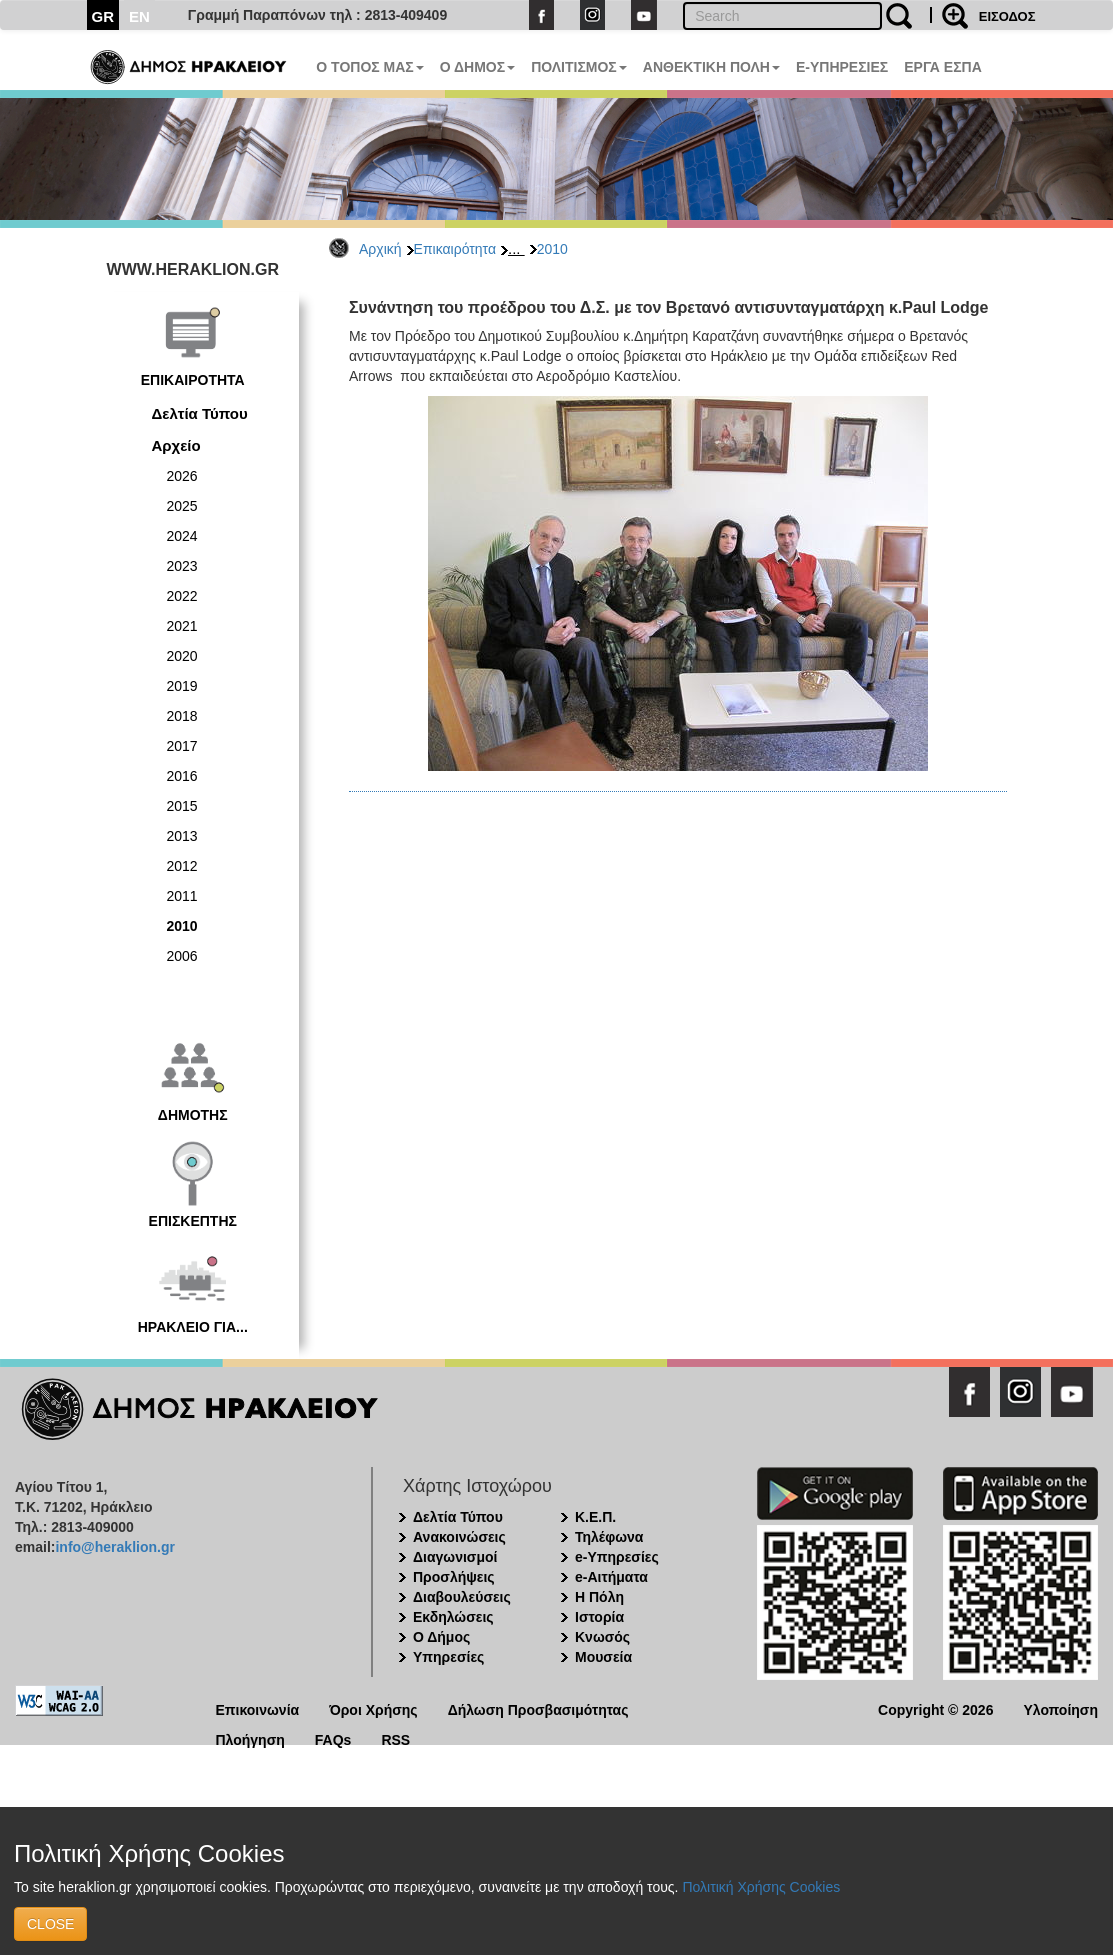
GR (103, 16)
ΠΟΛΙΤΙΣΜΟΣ (579, 67)
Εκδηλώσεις (453, 1617)
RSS (395, 1738)
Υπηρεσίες (448, 1657)
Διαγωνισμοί (455, 1557)
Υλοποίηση (1060, 1708)
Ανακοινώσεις (459, 1537)
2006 (182, 956)
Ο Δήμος (441, 1637)
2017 (182, 746)
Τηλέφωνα (609, 1537)
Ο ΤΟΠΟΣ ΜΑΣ (369, 67)
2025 (182, 506)
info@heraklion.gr (114, 1547)
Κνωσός (602, 1637)
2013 (182, 836)
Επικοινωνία (258, 1708)
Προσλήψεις (454, 1577)
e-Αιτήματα (611, 1577)
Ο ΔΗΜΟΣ (477, 67)
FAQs (333, 1738)
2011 (182, 896)
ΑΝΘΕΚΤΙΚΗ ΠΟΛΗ (711, 67)
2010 (552, 249)
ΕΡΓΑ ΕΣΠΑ (943, 67)
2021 (182, 626)
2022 (182, 596)
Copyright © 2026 (935, 1708)
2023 (182, 566)
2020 (182, 656)
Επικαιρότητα (455, 249)
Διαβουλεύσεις (462, 1597)
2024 (182, 536)
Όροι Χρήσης (373, 1708)
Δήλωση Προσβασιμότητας (538, 1708)
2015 (182, 806)
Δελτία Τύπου (200, 413)
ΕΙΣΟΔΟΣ (1007, 16)
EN (139, 16)
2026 (182, 476)
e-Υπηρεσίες (617, 1557)
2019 (182, 686)
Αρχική (380, 249)
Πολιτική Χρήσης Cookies (761, 1887)
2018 (182, 716)
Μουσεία (603, 1657)
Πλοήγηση (250, 1738)
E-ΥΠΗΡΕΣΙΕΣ (842, 67)
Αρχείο (176, 445)
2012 (182, 866)
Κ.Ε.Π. (595, 1517)
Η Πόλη (599, 1597)
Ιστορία (599, 1617)
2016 (182, 776)
